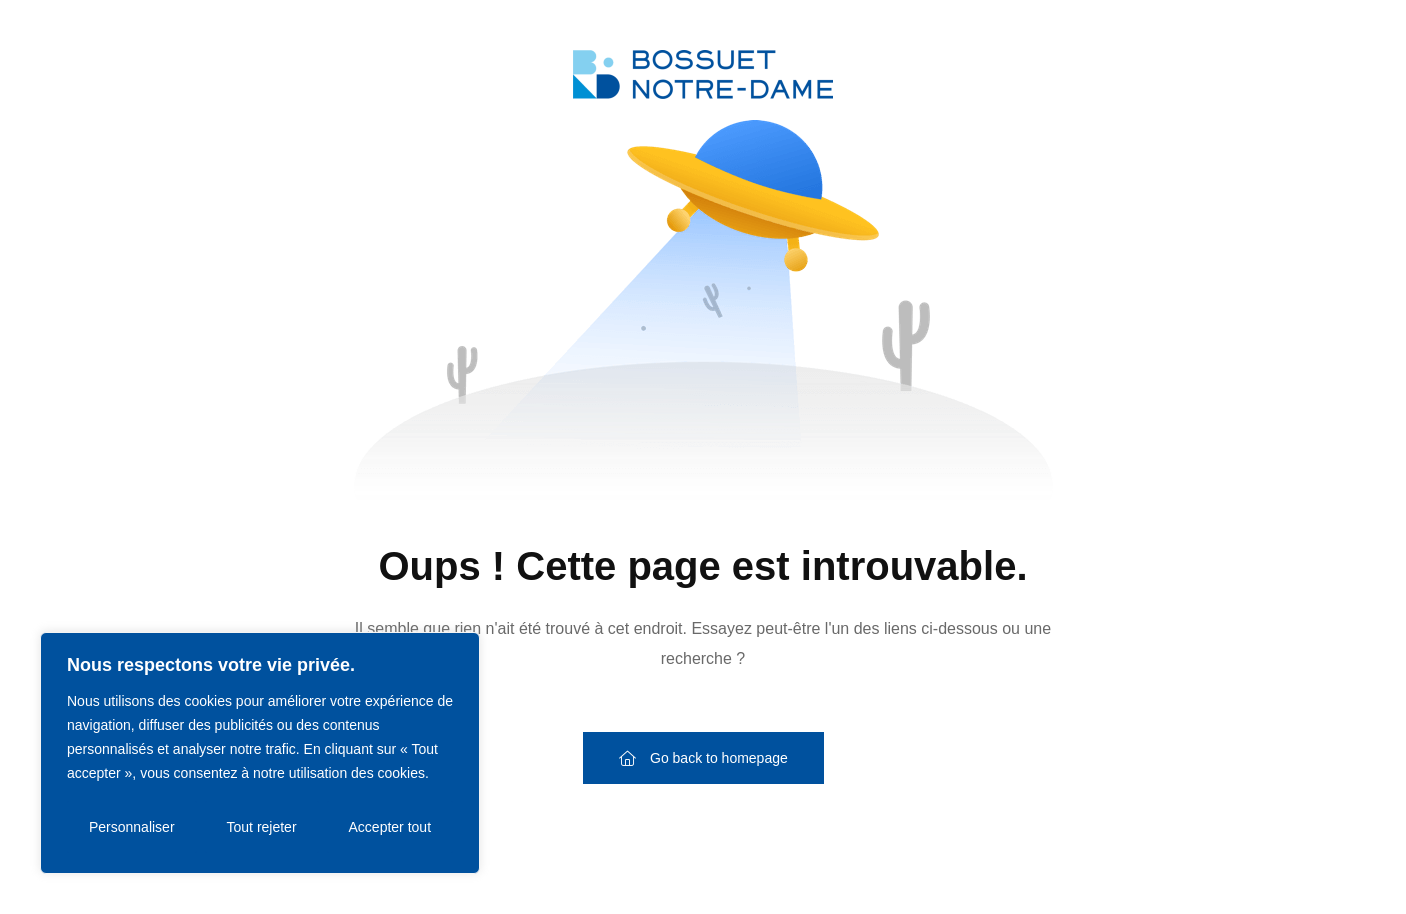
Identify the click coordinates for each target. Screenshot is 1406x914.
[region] (260, 753)
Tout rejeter (262, 827)
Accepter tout (390, 827)
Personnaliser (132, 827)
